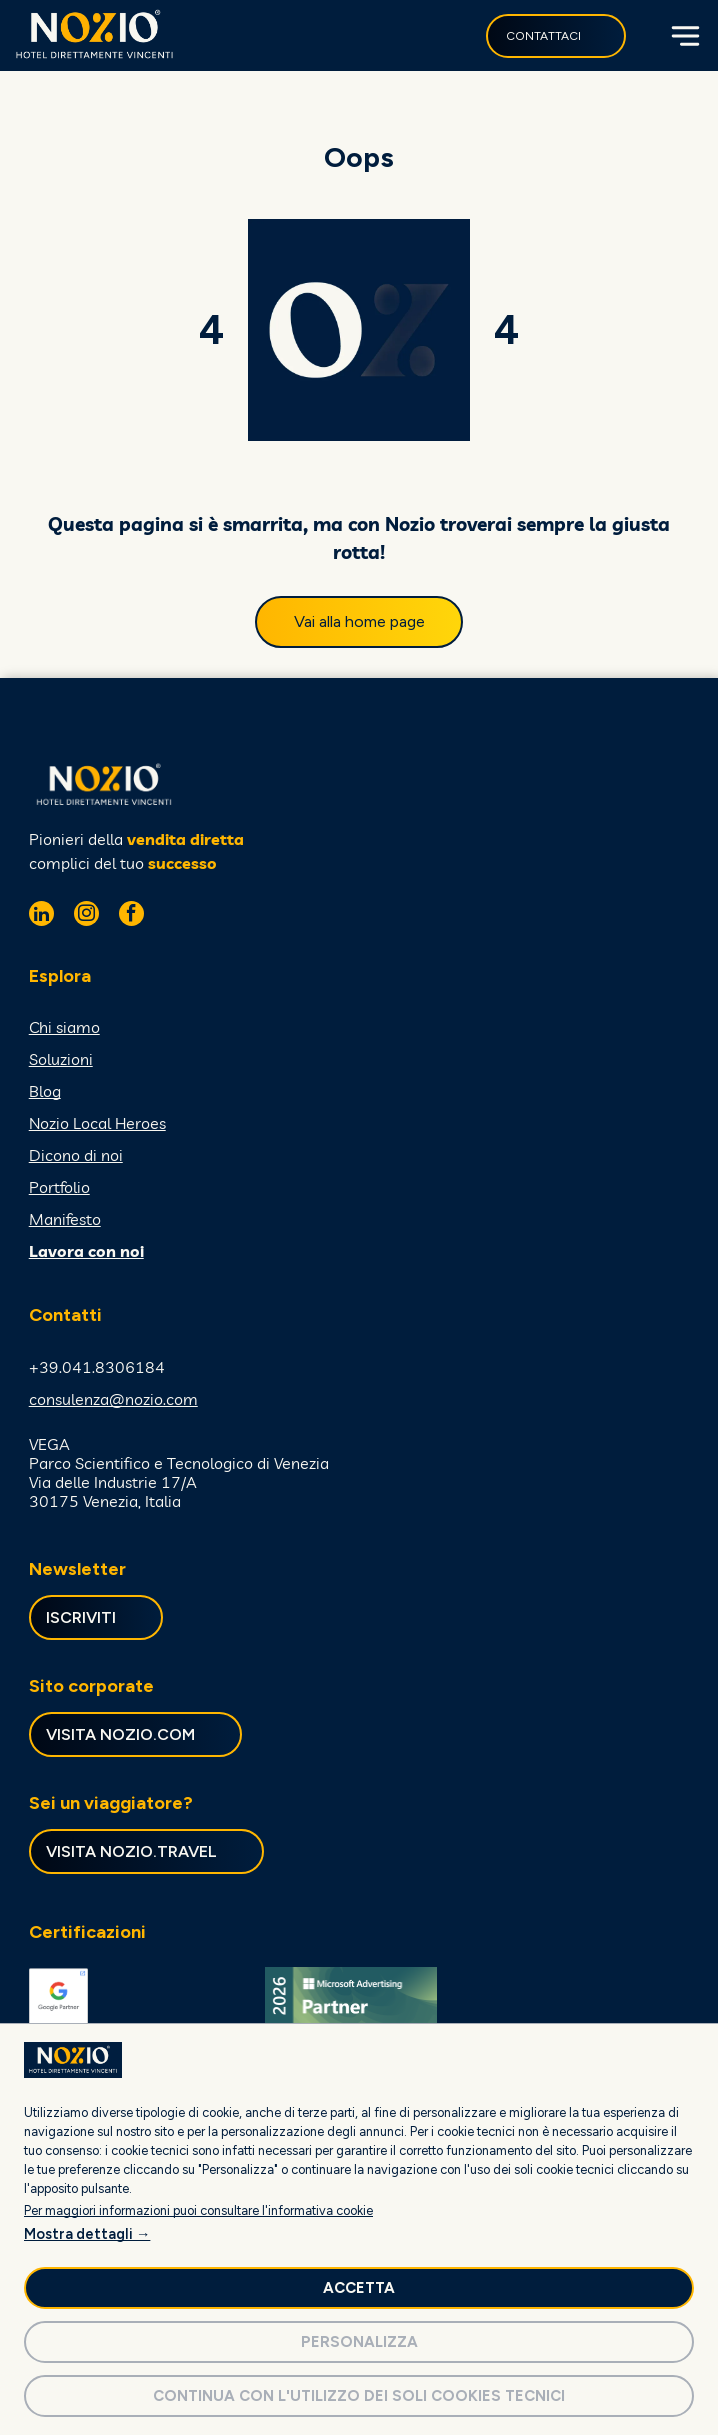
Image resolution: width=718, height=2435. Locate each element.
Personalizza (359, 2342)
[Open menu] (683, 36)
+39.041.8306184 (97, 1367)
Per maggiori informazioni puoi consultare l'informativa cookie (198, 2210)
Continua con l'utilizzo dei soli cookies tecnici (359, 2396)
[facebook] (131, 916)
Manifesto (65, 1219)
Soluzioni (61, 1059)
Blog (45, 1091)
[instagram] (86, 916)
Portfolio (59, 1187)
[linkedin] (41, 916)
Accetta (359, 2288)
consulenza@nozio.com (113, 1399)
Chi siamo (64, 1027)
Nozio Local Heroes (97, 1123)
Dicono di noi (76, 1155)
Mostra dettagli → (87, 2234)
